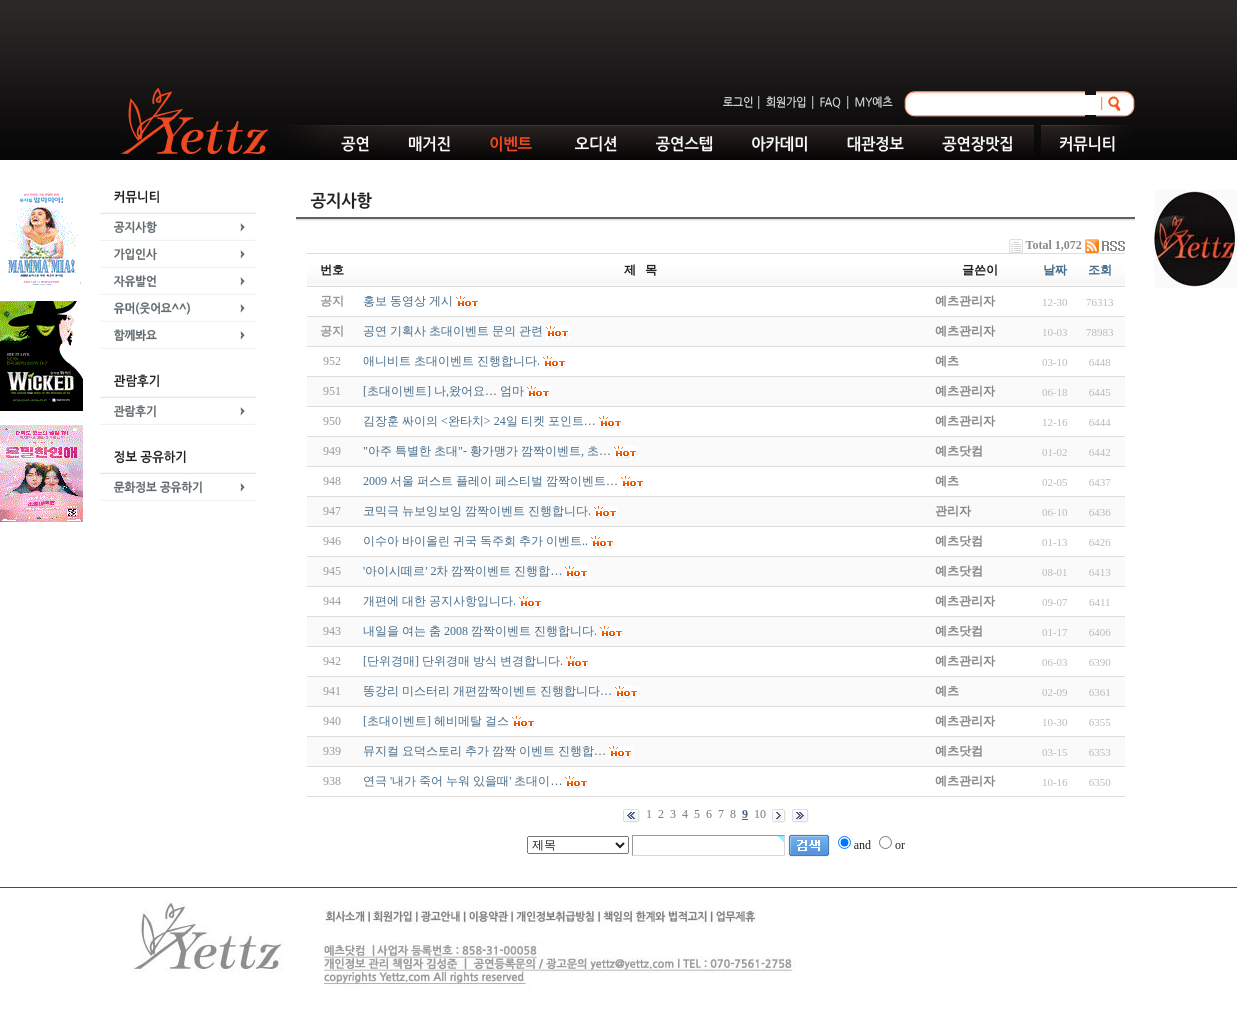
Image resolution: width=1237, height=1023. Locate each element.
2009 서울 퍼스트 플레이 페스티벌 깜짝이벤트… (490, 481)
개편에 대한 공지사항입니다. (439, 601)
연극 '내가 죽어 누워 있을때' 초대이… (462, 781)
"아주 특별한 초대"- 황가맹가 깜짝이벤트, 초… (487, 451)
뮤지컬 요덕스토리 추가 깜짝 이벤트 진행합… (484, 751)
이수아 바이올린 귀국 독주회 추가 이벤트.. (475, 541)
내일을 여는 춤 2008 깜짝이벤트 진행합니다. (480, 631)
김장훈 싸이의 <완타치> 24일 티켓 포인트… (479, 421)
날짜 (1055, 270)
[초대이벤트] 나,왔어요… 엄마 (443, 391)
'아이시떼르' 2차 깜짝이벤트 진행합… (462, 571)
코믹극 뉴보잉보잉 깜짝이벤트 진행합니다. (477, 511)
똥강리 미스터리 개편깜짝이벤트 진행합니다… (487, 691)
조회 (1100, 270)
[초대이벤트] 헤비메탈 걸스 (436, 721)
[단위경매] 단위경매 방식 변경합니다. (463, 661)
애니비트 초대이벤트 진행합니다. (451, 361)
